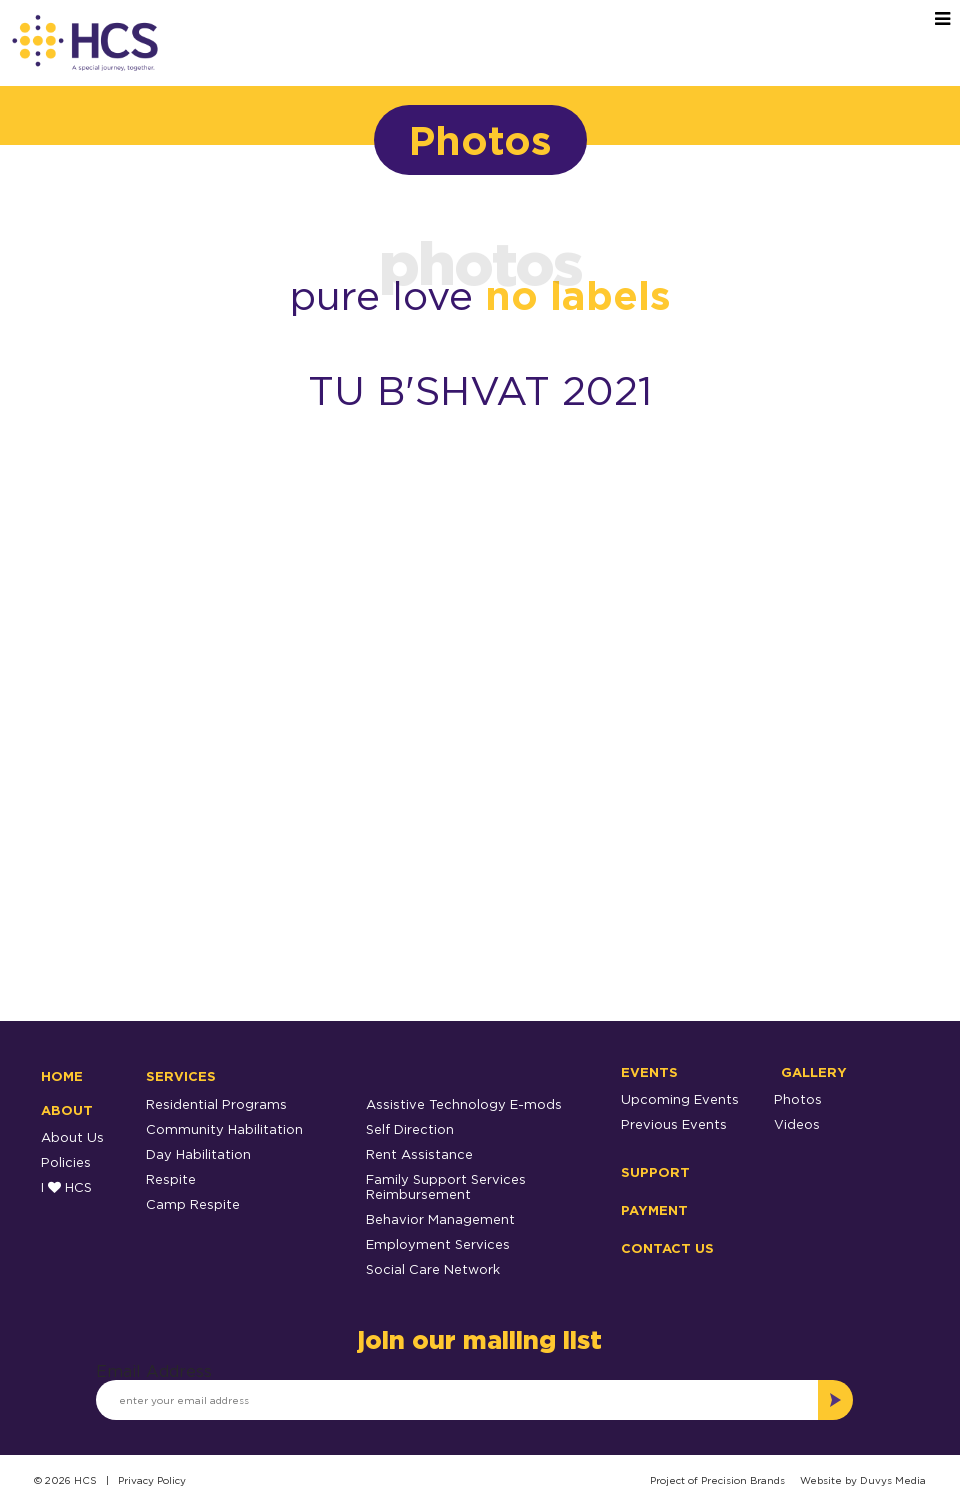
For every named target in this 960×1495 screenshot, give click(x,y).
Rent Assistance (419, 1154)
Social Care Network (433, 1269)
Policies (66, 1162)
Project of (675, 1480)
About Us (72, 1137)
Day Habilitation (198, 1154)
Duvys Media (893, 1480)
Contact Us (667, 1248)
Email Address (154, 1371)
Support (655, 1172)
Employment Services (438, 1244)
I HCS (66, 1187)
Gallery (814, 1072)
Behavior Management (440, 1219)
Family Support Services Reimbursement (446, 1186)
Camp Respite (193, 1204)
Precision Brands (743, 1480)
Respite (171, 1179)
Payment (654, 1210)
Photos (798, 1099)
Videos (797, 1124)
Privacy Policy (152, 1480)
